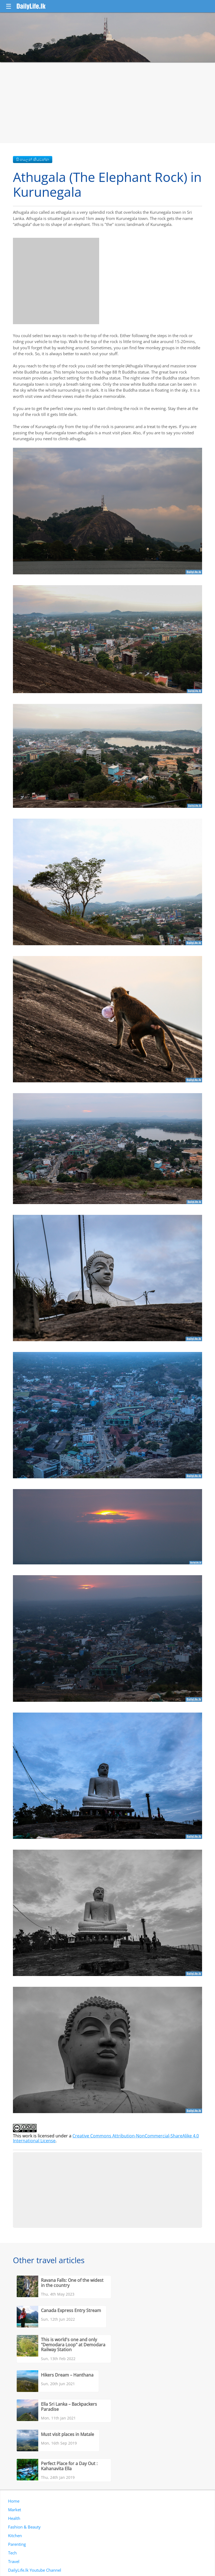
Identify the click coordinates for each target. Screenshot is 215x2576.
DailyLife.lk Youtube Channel (34, 2570)
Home (13, 2501)
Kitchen (15, 2535)
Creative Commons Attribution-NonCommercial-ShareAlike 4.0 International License (106, 2138)
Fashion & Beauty (24, 2527)
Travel (13, 2561)
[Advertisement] (107, 102)
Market (14, 2509)
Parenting (17, 2544)
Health (14, 2518)
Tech (12, 2552)
